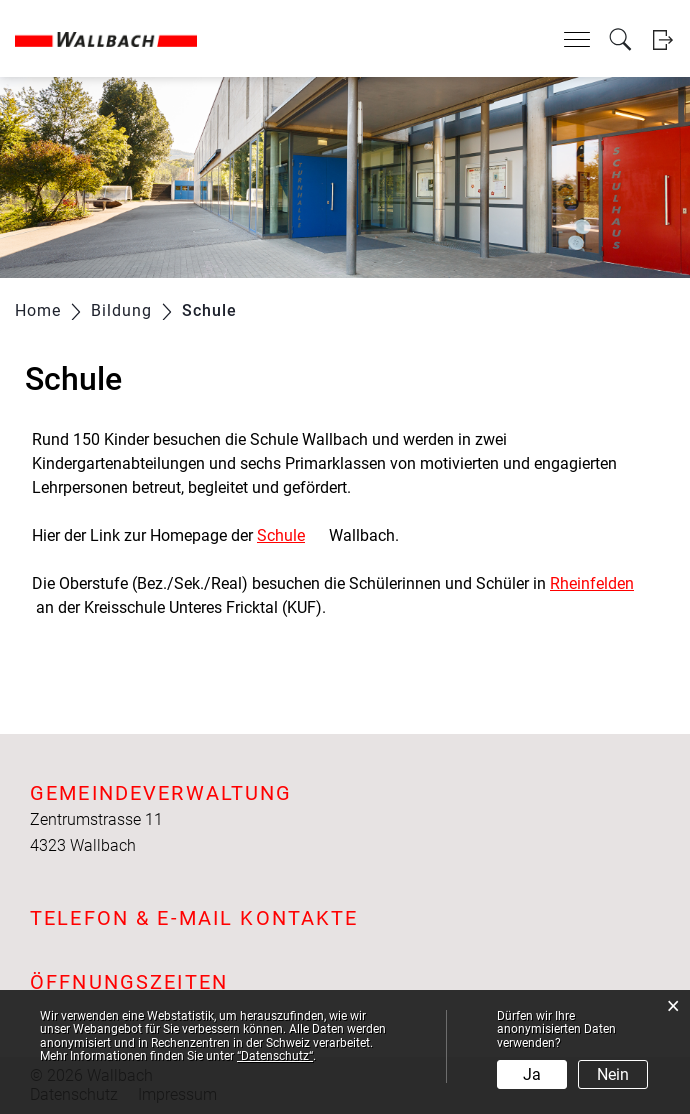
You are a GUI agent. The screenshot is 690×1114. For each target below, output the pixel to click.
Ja (532, 1074)
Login (662, 39)
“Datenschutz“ (275, 1056)
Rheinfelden (602, 583)
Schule (291, 535)
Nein (613, 1074)
